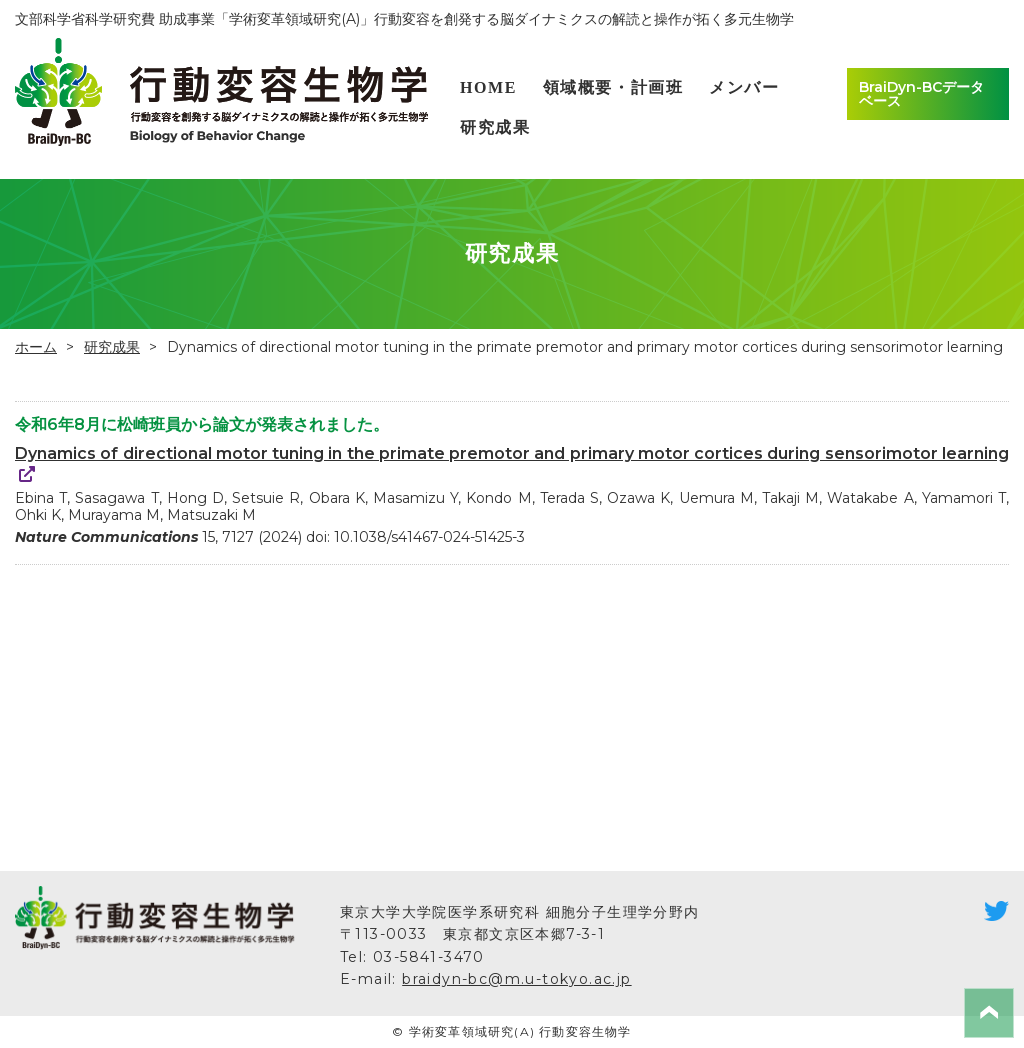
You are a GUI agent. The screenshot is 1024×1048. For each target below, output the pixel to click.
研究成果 (495, 127)
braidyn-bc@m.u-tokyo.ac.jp (516, 979)
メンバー (744, 87)
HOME (488, 87)
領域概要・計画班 (613, 87)
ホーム (36, 347)
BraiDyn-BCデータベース (921, 94)
